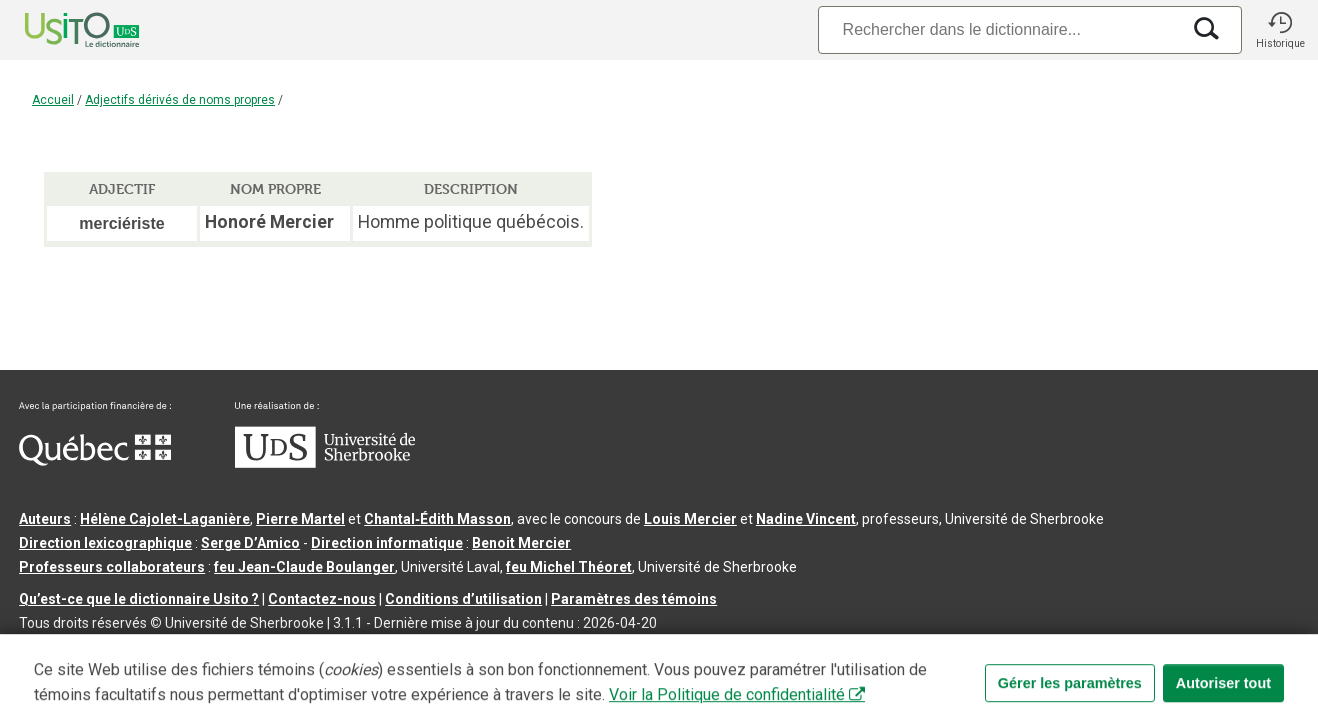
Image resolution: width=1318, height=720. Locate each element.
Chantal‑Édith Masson (437, 519)
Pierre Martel (300, 519)
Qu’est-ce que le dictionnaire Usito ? (139, 599)
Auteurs (45, 519)
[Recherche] (999, 29)
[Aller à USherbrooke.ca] (325, 463)
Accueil (53, 100)
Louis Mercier (690, 519)
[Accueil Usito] (60, 30)
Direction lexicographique (105, 543)
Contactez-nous (322, 599)
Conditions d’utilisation (463, 599)
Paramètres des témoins (634, 599)
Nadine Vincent (806, 519)
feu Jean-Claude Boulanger (304, 567)
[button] (1280, 30)
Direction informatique (387, 543)
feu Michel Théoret (569, 567)
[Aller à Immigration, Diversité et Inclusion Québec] (95, 461)
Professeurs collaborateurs (112, 567)
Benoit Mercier (521, 543)
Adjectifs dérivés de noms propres (180, 100)
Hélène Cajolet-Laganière (165, 519)
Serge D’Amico (250, 543)
